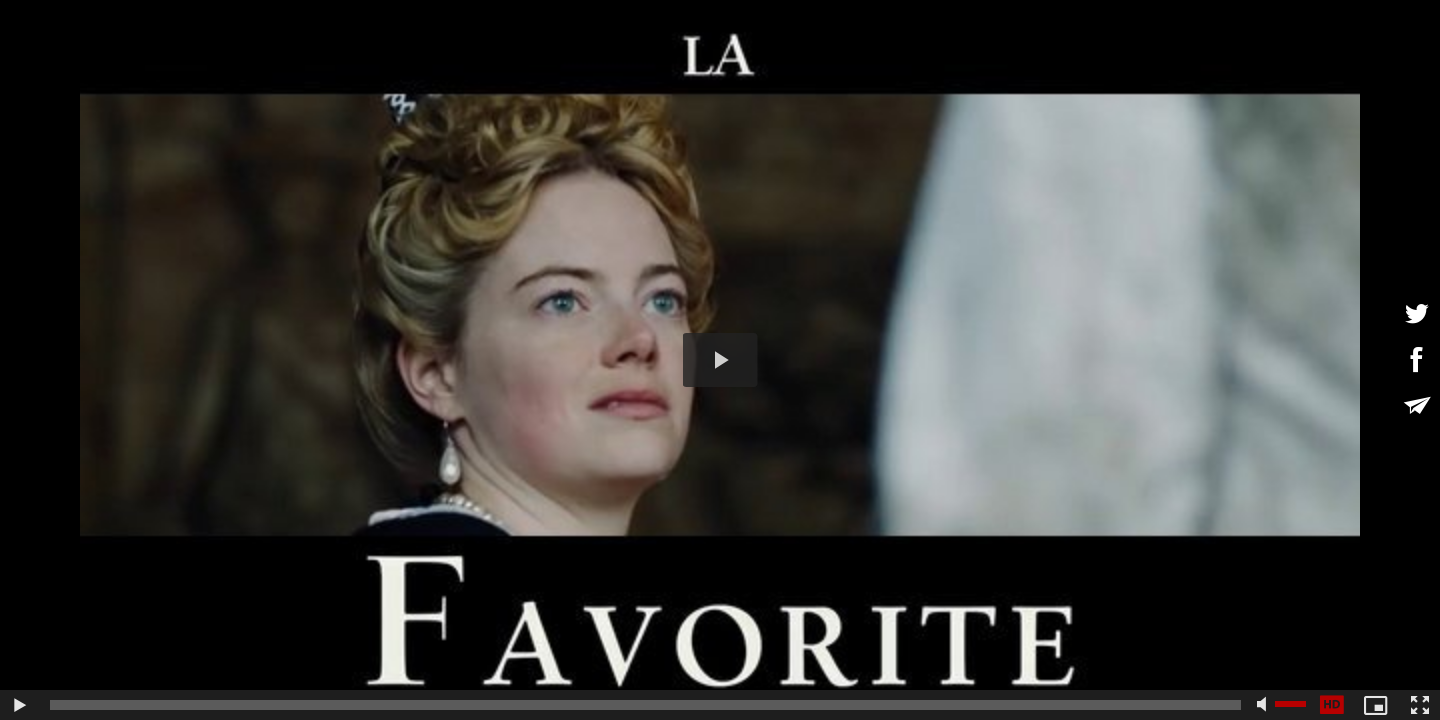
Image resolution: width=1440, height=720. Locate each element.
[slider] (645, 705)
